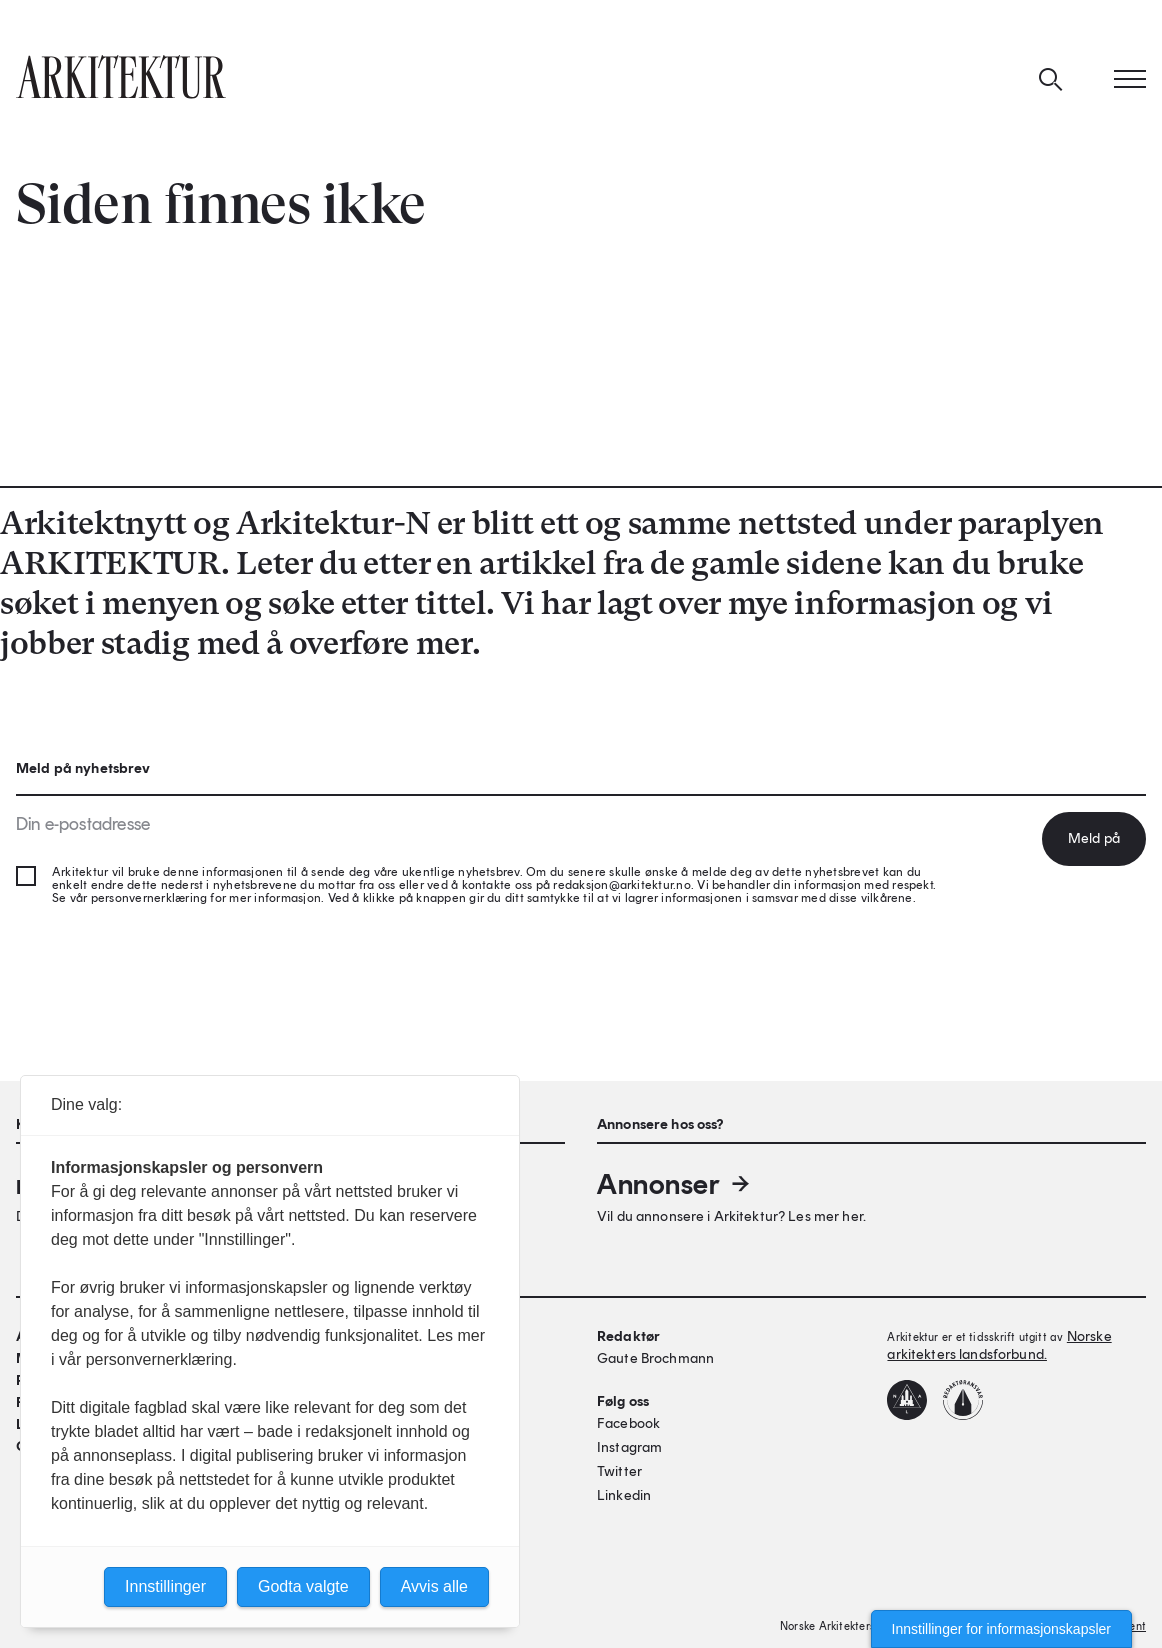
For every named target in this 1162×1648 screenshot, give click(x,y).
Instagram (629, 1447)
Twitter (619, 1471)
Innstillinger (165, 1586)
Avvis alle (434, 1586)
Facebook (628, 1423)
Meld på (1094, 838)
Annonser (675, 1184)
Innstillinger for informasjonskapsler (1001, 1629)
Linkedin (624, 1495)
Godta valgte (303, 1586)
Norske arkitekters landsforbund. (999, 1345)
